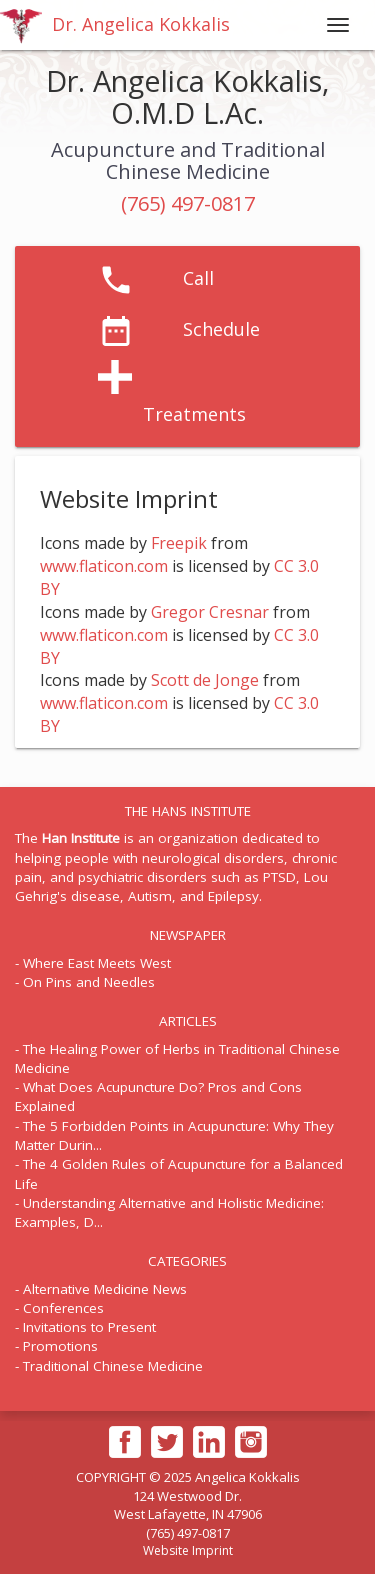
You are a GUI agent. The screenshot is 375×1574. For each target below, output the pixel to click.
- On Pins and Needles (85, 982)
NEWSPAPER (188, 935)
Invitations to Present (89, 1327)
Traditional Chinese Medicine (113, 1366)
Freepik (179, 543)
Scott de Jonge (205, 680)
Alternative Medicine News (105, 1289)
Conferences (63, 1308)
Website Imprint (188, 1550)
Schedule (221, 329)
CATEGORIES (187, 1261)
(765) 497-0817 (188, 203)
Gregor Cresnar (210, 612)
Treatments (194, 414)
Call (198, 278)
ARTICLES (188, 1021)
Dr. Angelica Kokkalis (115, 26)
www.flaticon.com (104, 566)
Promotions (60, 1346)
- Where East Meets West (93, 963)
